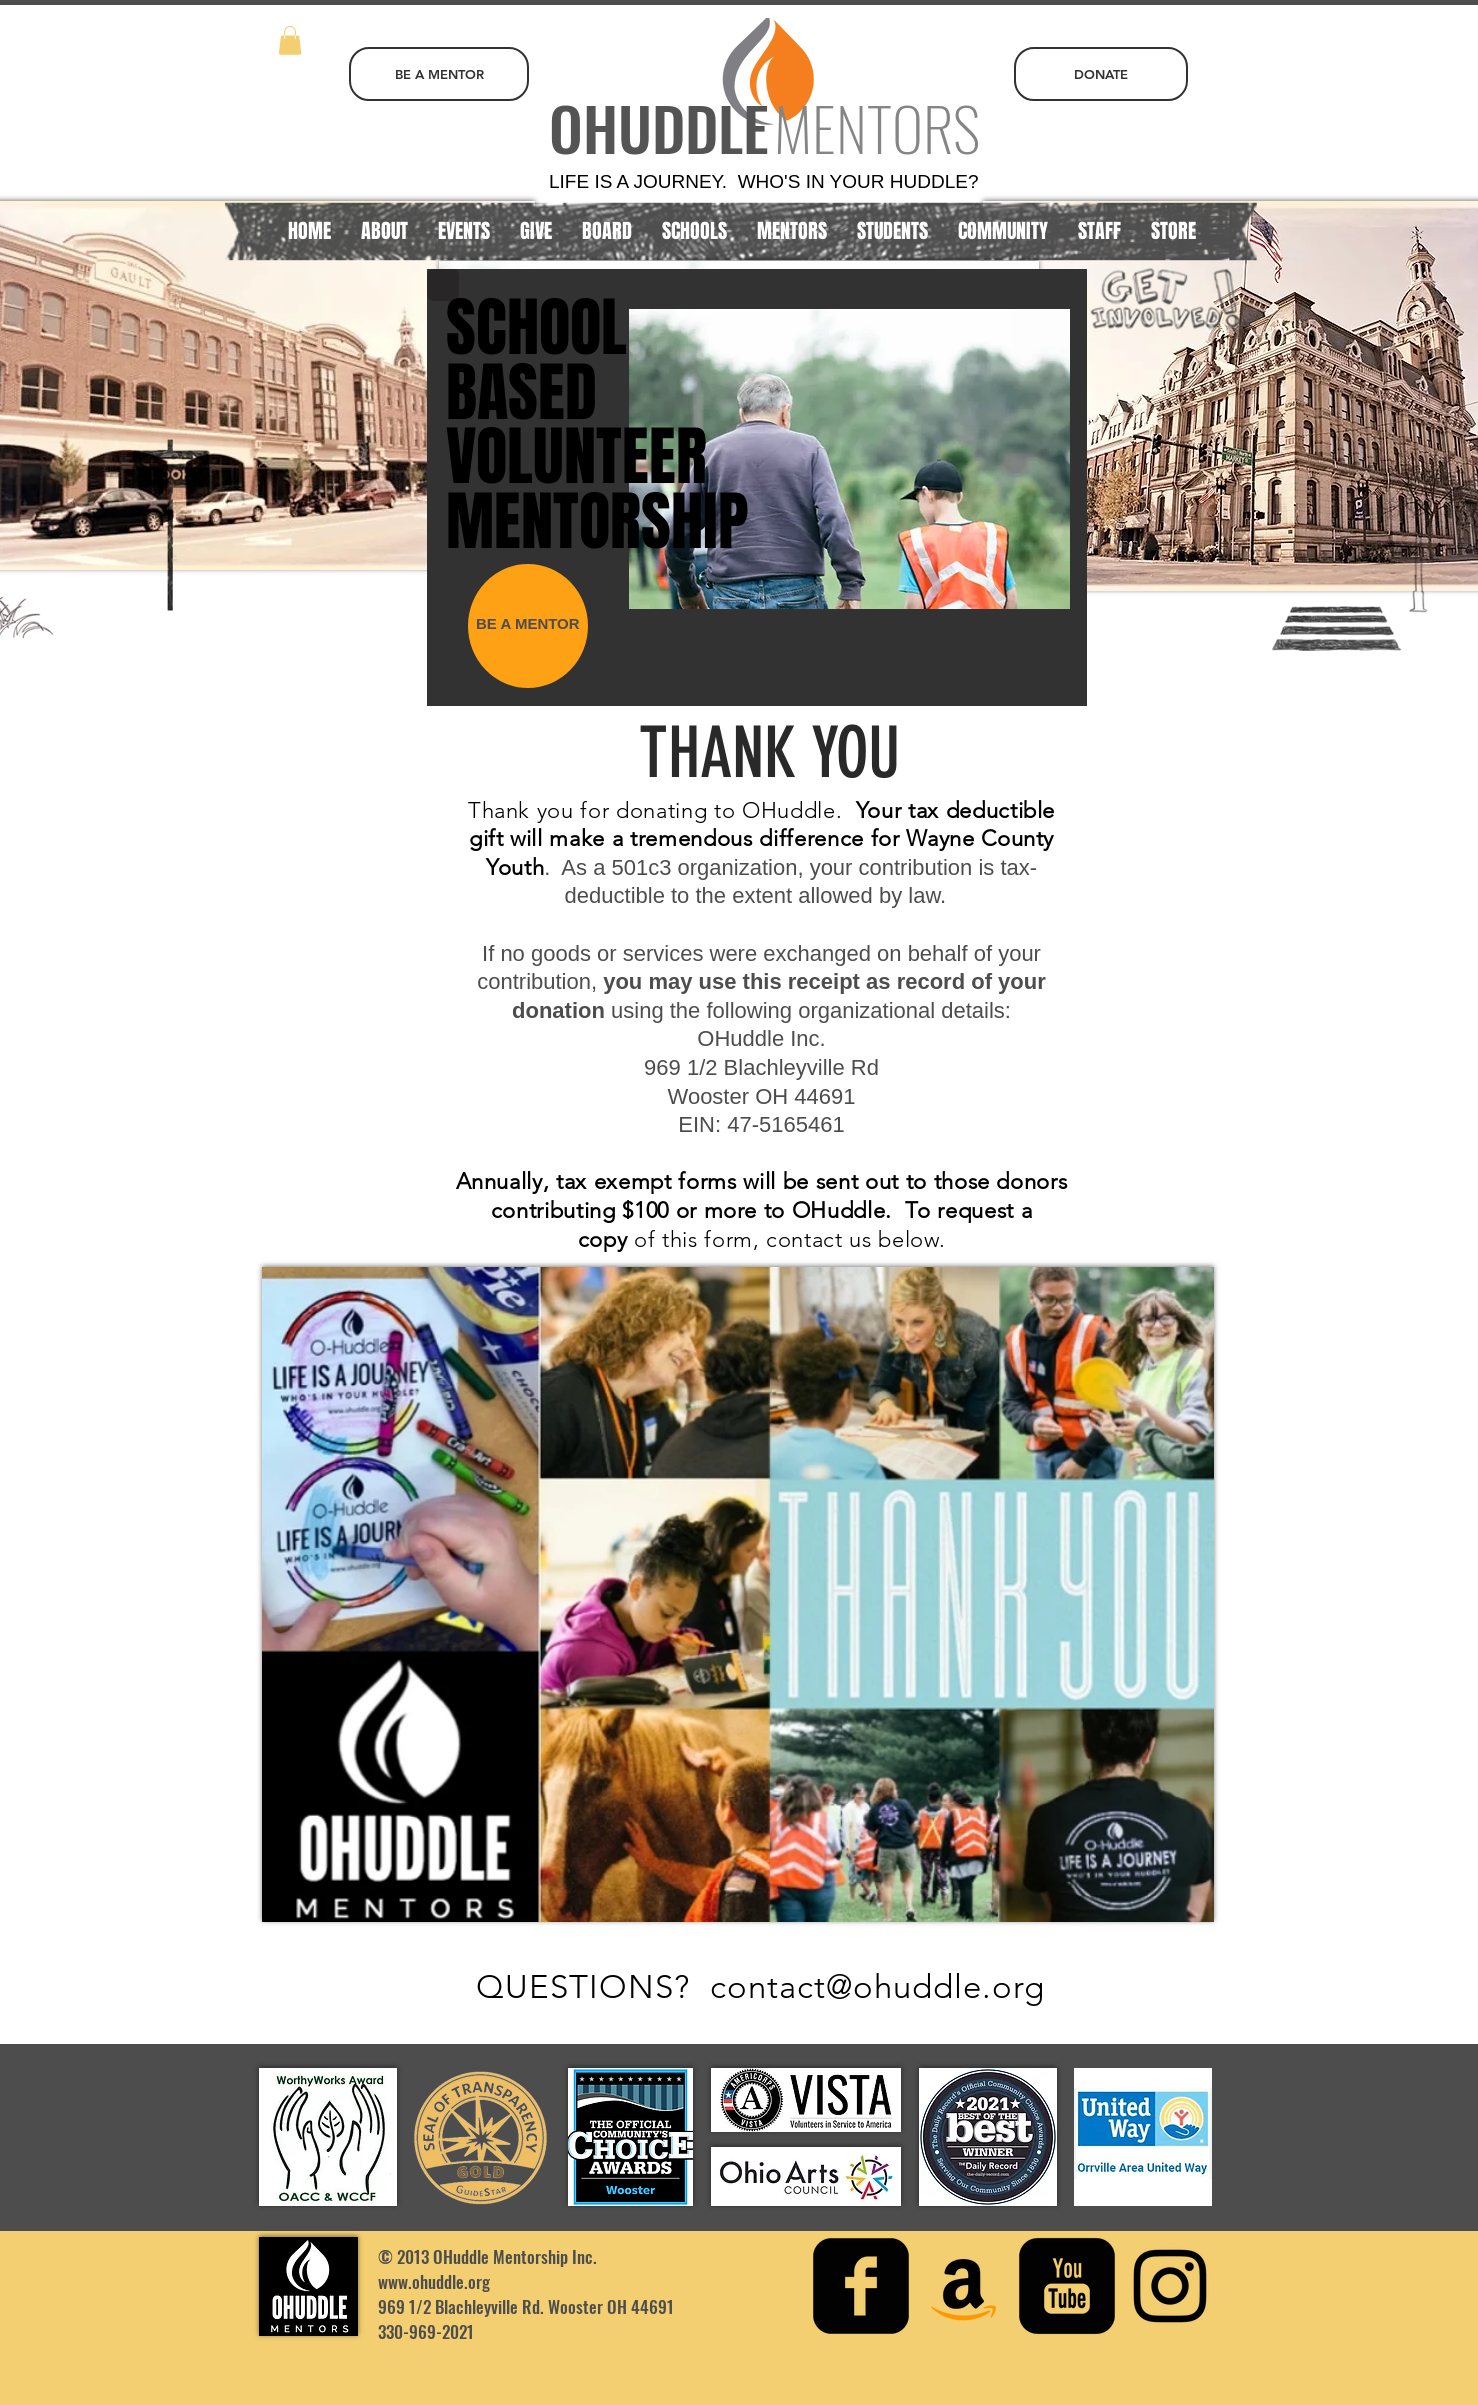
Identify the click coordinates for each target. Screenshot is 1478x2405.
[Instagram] (1170, 2286)
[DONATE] (1101, 74)
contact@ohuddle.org (877, 1987)
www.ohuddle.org (434, 2281)
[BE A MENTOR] (439, 74)
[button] (290, 40)
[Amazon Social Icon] (964, 2286)
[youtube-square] (1067, 2286)
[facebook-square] (861, 2286)
